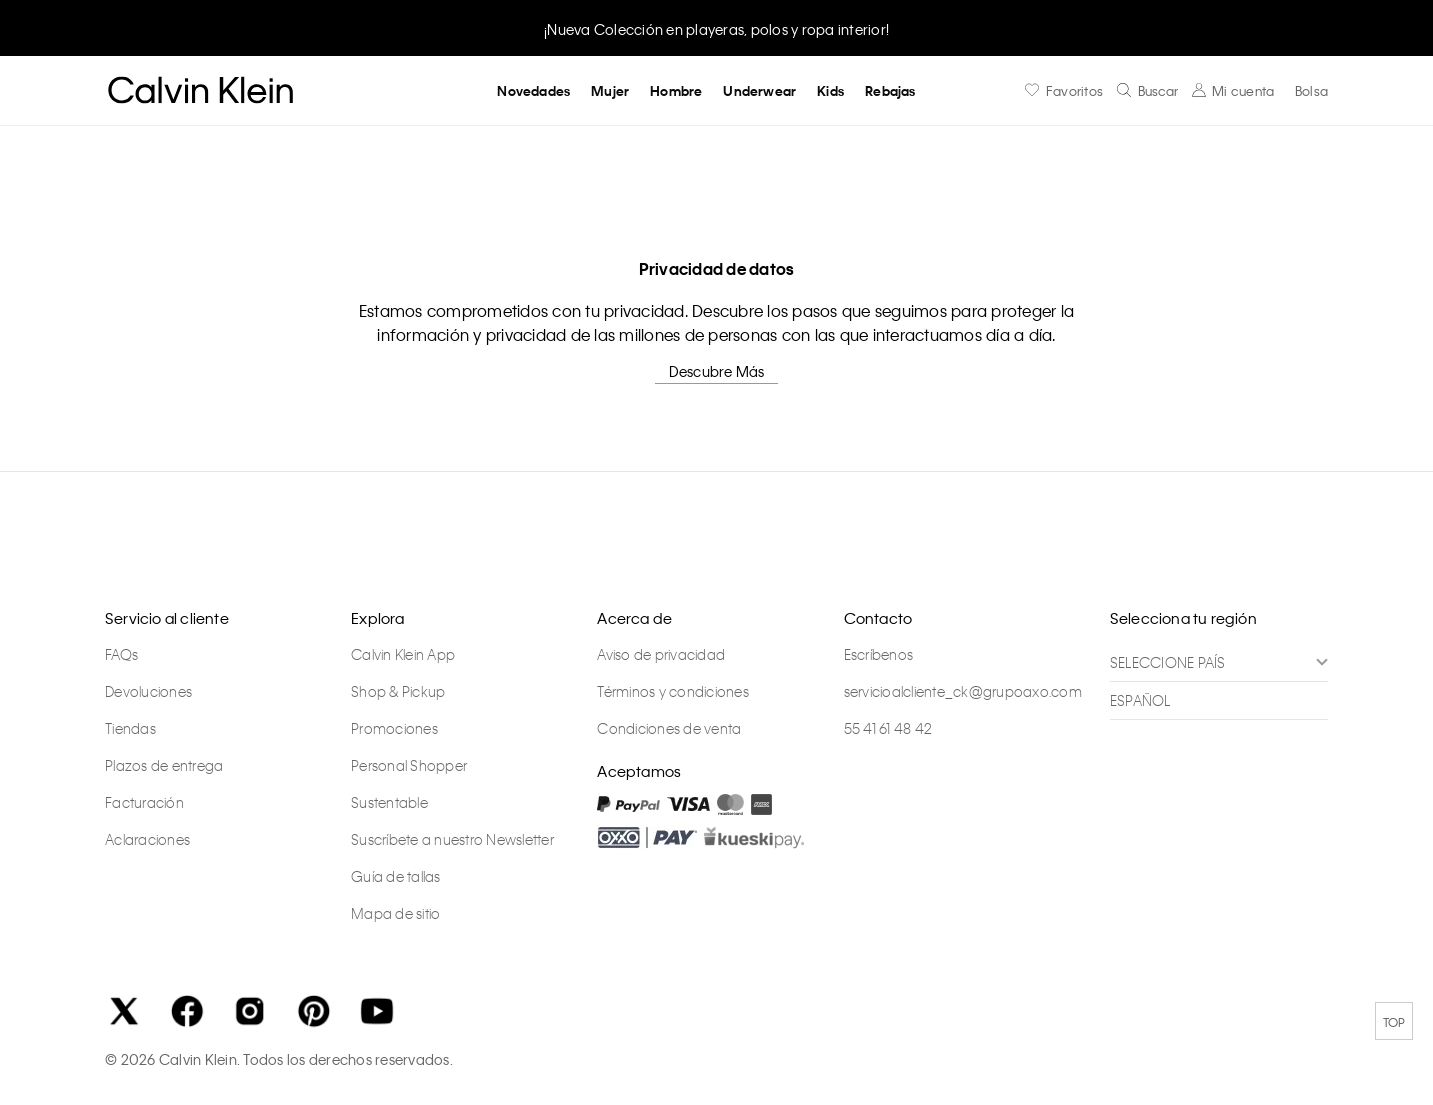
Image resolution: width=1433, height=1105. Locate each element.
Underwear (759, 90)
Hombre (676, 90)
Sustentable (389, 802)
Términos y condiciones (673, 691)
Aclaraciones (147, 839)
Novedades (533, 90)
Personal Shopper (409, 765)
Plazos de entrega (164, 765)
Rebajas (890, 90)
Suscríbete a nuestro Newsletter (452, 839)
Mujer (610, 90)
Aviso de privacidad (661, 654)
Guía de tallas (396, 876)
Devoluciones (148, 691)
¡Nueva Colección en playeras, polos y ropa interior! (716, 29)
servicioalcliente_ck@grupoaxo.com (963, 691)
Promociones (394, 728)
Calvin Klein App (403, 654)
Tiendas (130, 728)
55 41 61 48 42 (888, 728)
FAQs (121, 654)
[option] (716, 27)
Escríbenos (879, 654)
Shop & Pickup (398, 691)
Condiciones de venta (669, 728)
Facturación (144, 802)
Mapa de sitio (395, 913)
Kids (830, 90)
